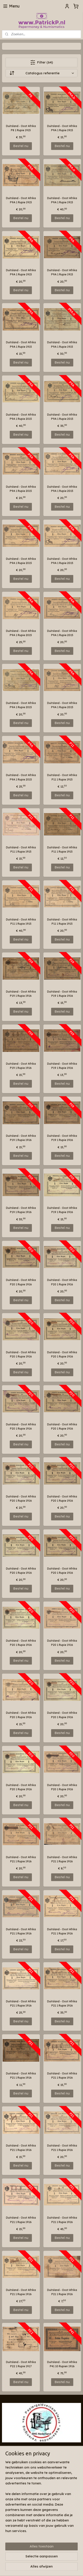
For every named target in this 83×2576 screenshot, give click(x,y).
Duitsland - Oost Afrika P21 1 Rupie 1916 (21, 1859)
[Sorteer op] (41, 73)
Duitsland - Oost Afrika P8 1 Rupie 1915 (21, 128)
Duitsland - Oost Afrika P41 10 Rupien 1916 (62, 2364)
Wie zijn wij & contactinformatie (23, 2455)
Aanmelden (15, 2508)
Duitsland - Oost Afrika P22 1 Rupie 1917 (21, 2364)
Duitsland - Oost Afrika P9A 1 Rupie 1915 (62, 128)
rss (73, 2560)
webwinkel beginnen (24, 2567)
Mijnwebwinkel (63, 2567)
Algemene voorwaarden (18, 2468)
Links (5, 2464)
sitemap (64, 2560)
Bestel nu (20, 146)
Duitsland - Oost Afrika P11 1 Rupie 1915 (62, 777)
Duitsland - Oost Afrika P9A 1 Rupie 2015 (21, 416)
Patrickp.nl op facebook (21, 2477)
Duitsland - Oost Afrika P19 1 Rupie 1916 (21, 993)
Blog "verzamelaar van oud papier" (25, 2459)
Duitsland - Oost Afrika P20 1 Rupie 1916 (21, 1282)
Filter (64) (41, 62)
